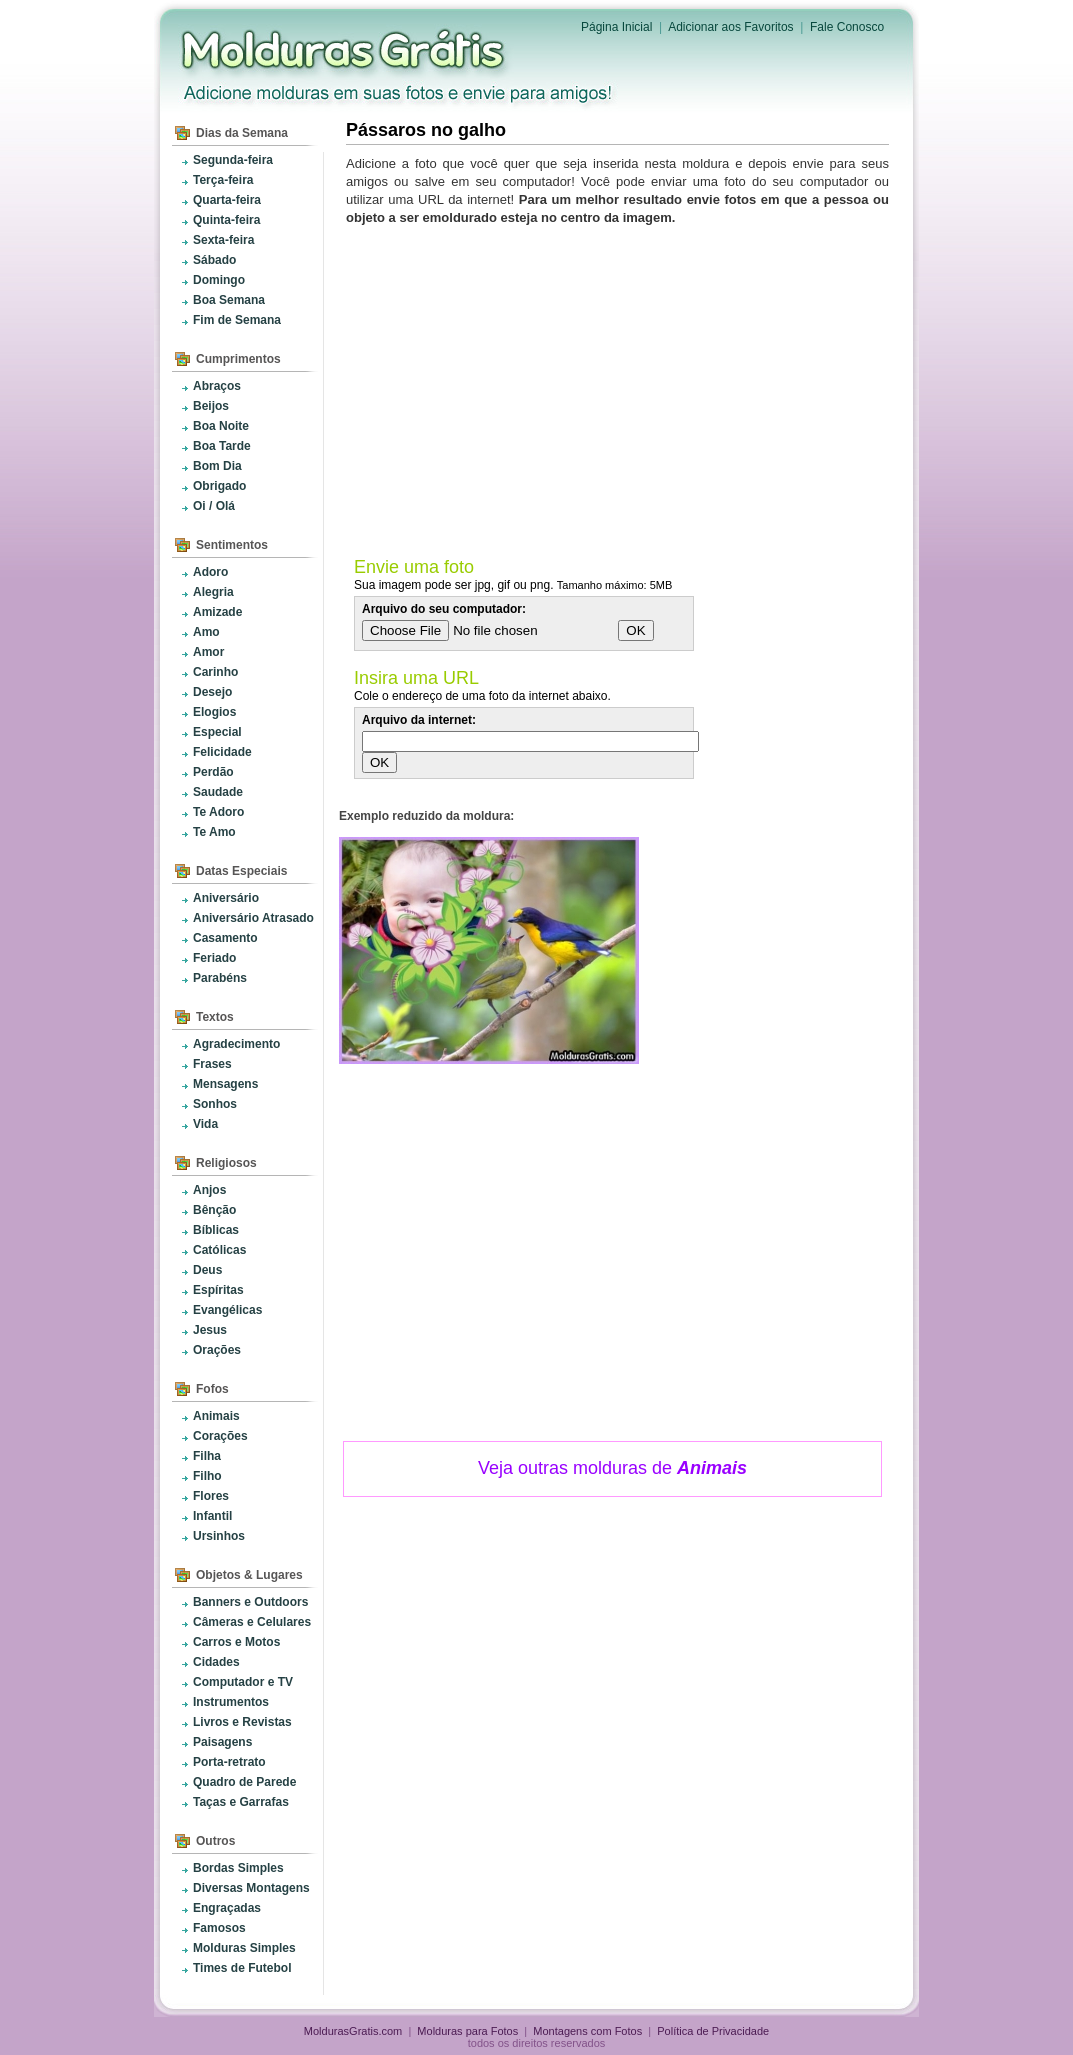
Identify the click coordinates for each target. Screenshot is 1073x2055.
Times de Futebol (242, 1968)
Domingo (219, 280)
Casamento (225, 938)
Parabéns (220, 978)
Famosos (219, 1928)
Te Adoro (218, 812)
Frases (212, 1064)
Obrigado (219, 486)
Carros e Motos (236, 1642)
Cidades (216, 1662)
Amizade (217, 612)
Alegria (213, 592)
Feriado (214, 958)
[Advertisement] (621, 387)
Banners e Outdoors (250, 1602)
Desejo (212, 692)
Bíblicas (216, 1230)
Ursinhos (219, 1536)
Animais (216, 1416)
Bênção (214, 1210)
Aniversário (226, 898)
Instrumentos (231, 1702)
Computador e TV (243, 1682)
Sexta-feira (223, 240)
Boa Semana (229, 300)
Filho (207, 1476)
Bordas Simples (238, 1868)
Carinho (215, 672)
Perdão (213, 772)
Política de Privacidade (713, 2031)
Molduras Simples (244, 1948)
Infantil (212, 1516)
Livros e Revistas (242, 1722)
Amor (208, 652)
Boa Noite (221, 426)
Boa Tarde (222, 446)
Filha (207, 1456)
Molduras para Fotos (345, 50)
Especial (217, 732)
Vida (205, 1124)
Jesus (210, 1330)
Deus (207, 1270)
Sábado (214, 260)
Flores (211, 1496)
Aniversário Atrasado (253, 918)
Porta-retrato (229, 1762)
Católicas (219, 1250)
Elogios (214, 712)
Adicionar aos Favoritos (730, 27)
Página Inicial (616, 27)
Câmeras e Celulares (252, 1622)
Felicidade (222, 752)
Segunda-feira (233, 160)
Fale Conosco (847, 27)
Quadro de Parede (244, 1782)
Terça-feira (223, 180)
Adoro (210, 572)
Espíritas (218, 1290)
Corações (220, 1436)
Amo (206, 632)
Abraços (217, 386)
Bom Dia (217, 466)
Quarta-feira (227, 200)
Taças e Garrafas (241, 1802)
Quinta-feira (226, 220)
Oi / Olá (214, 506)
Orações (217, 1350)
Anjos (209, 1190)
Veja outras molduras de (612, 1468)
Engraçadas (227, 1908)
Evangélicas (227, 1310)
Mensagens (225, 1084)
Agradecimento (236, 1044)
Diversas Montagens (251, 1888)
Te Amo (214, 832)
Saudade (218, 792)
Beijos (211, 406)
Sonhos (215, 1104)
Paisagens (222, 1742)
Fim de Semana (237, 320)
